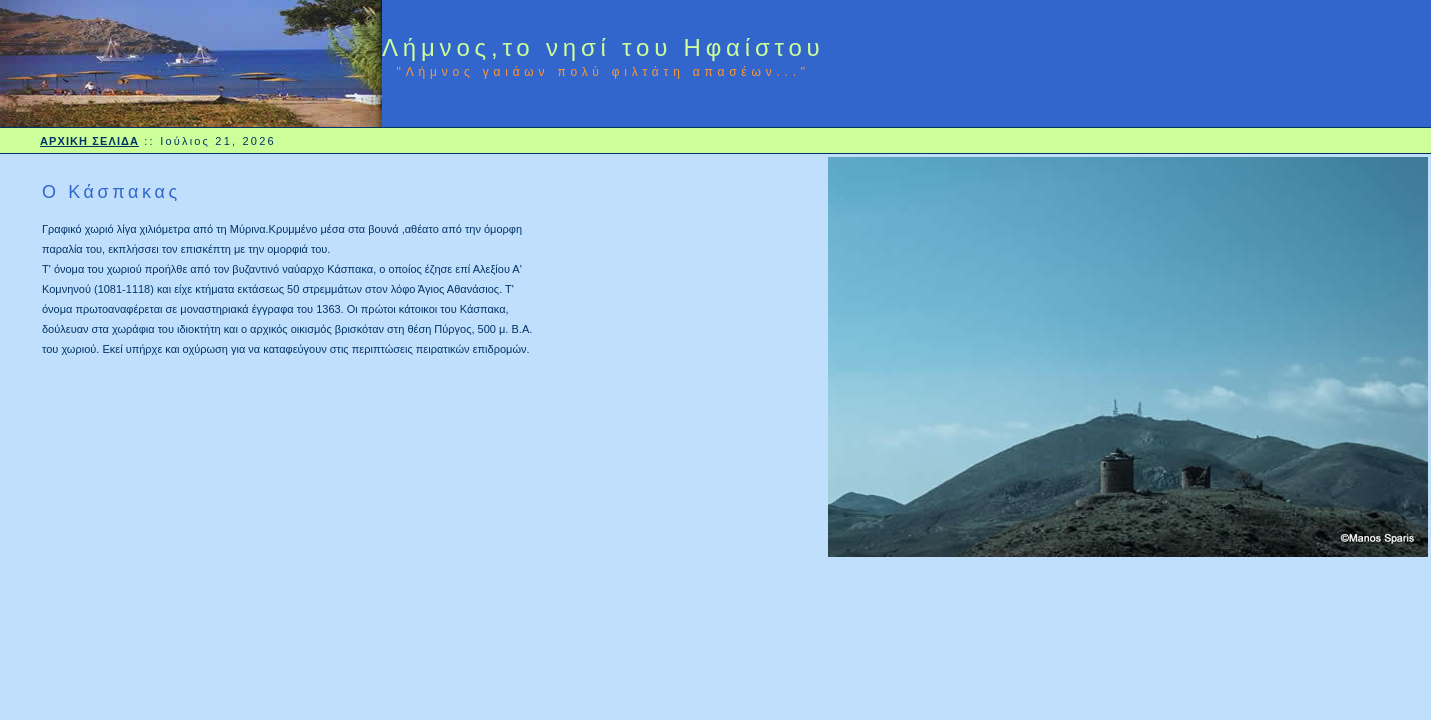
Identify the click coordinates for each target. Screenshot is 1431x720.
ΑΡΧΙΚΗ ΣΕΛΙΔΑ (89, 141)
